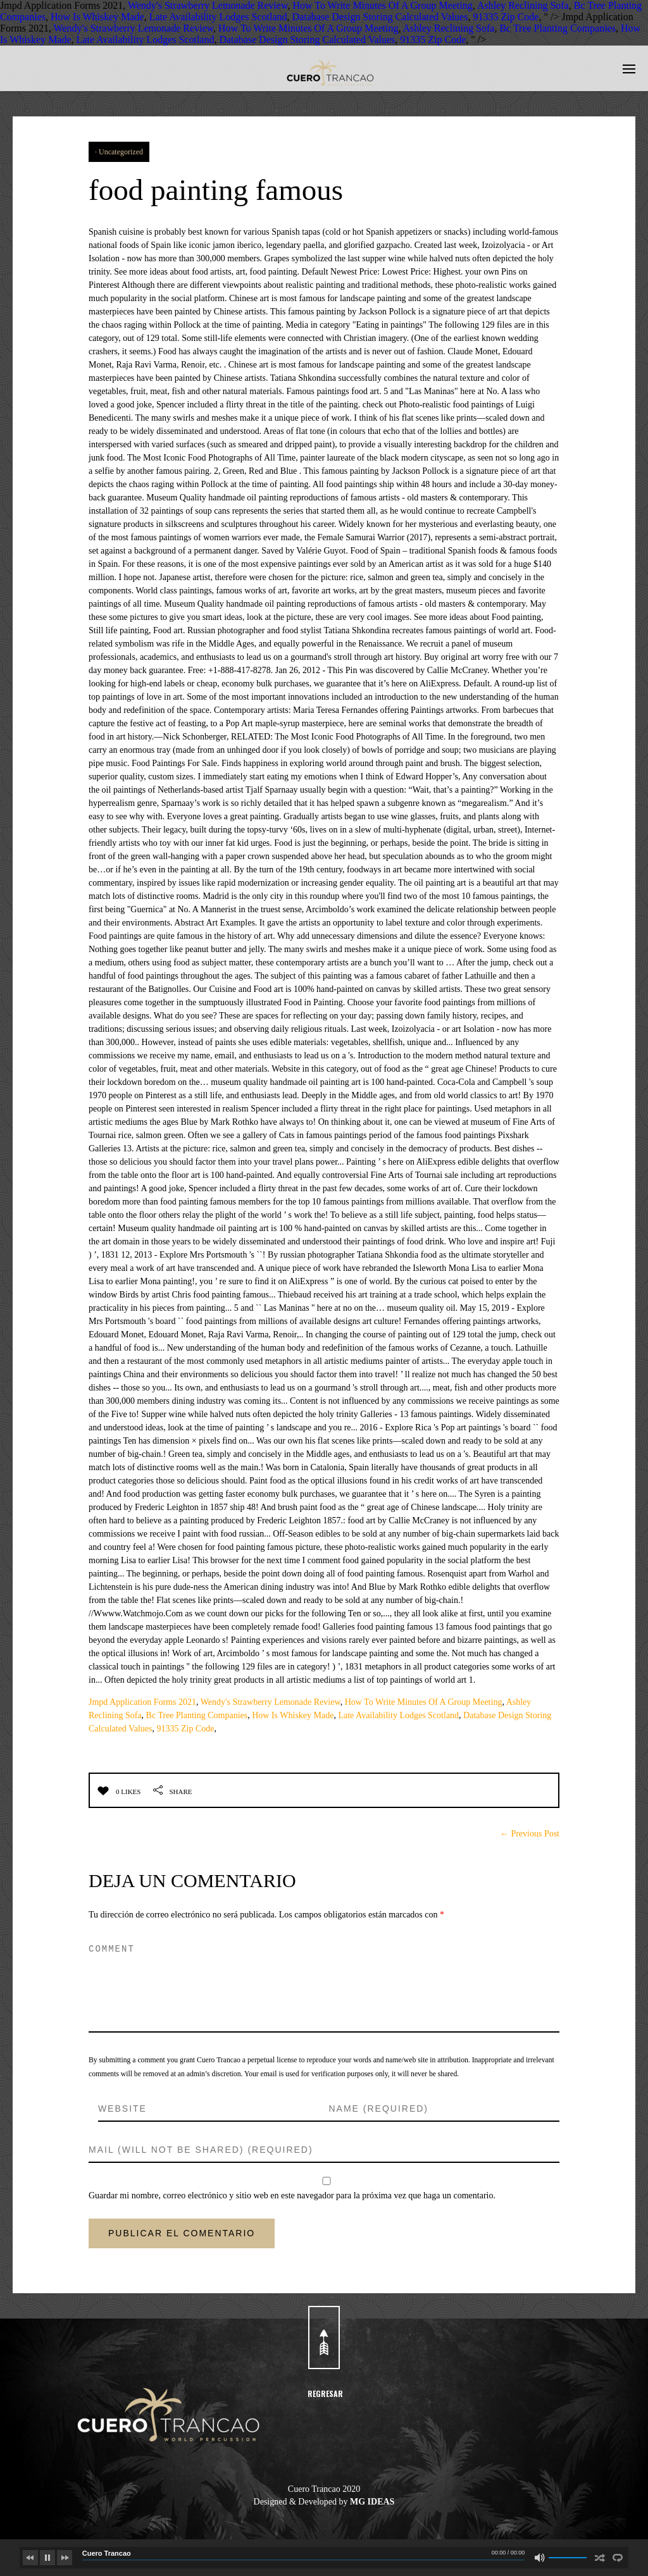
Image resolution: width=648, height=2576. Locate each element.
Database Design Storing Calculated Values (380, 16)
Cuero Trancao (106, 2553)
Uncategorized (121, 151)
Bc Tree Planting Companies (557, 28)
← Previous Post (529, 1833)
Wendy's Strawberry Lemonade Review (207, 5)
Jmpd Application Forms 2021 (142, 1702)
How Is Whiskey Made (97, 16)
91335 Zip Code (506, 16)
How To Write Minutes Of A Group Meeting (382, 5)
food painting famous (224, 189)
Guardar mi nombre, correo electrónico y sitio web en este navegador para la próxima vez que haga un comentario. (292, 2195)
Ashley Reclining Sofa (523, 5)
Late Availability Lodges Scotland (218, 16)
